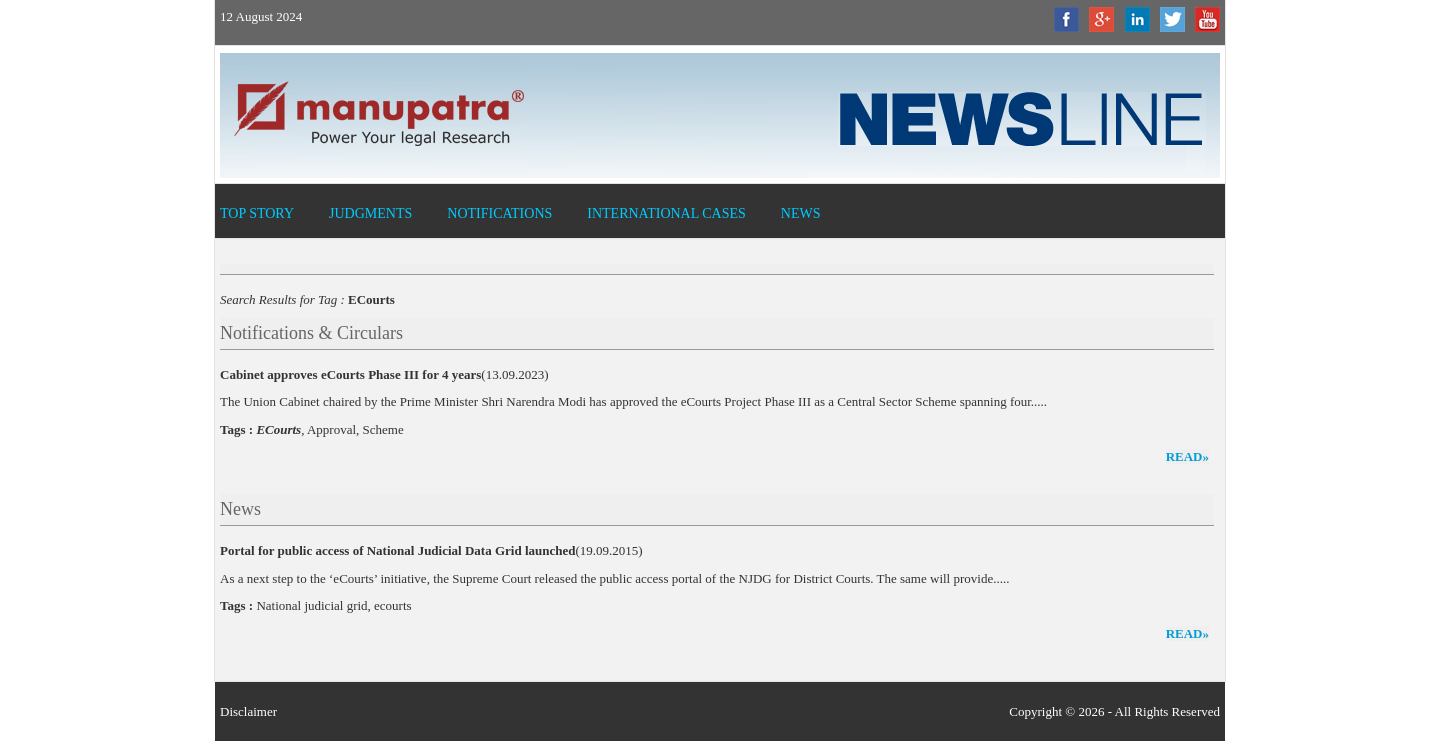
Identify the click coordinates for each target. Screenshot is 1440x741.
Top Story (257, 213)
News (801, 213)
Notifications (499, 213)
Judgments (370, 213)
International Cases (666, 213)
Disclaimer (248, 711)
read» (1187, 456)
